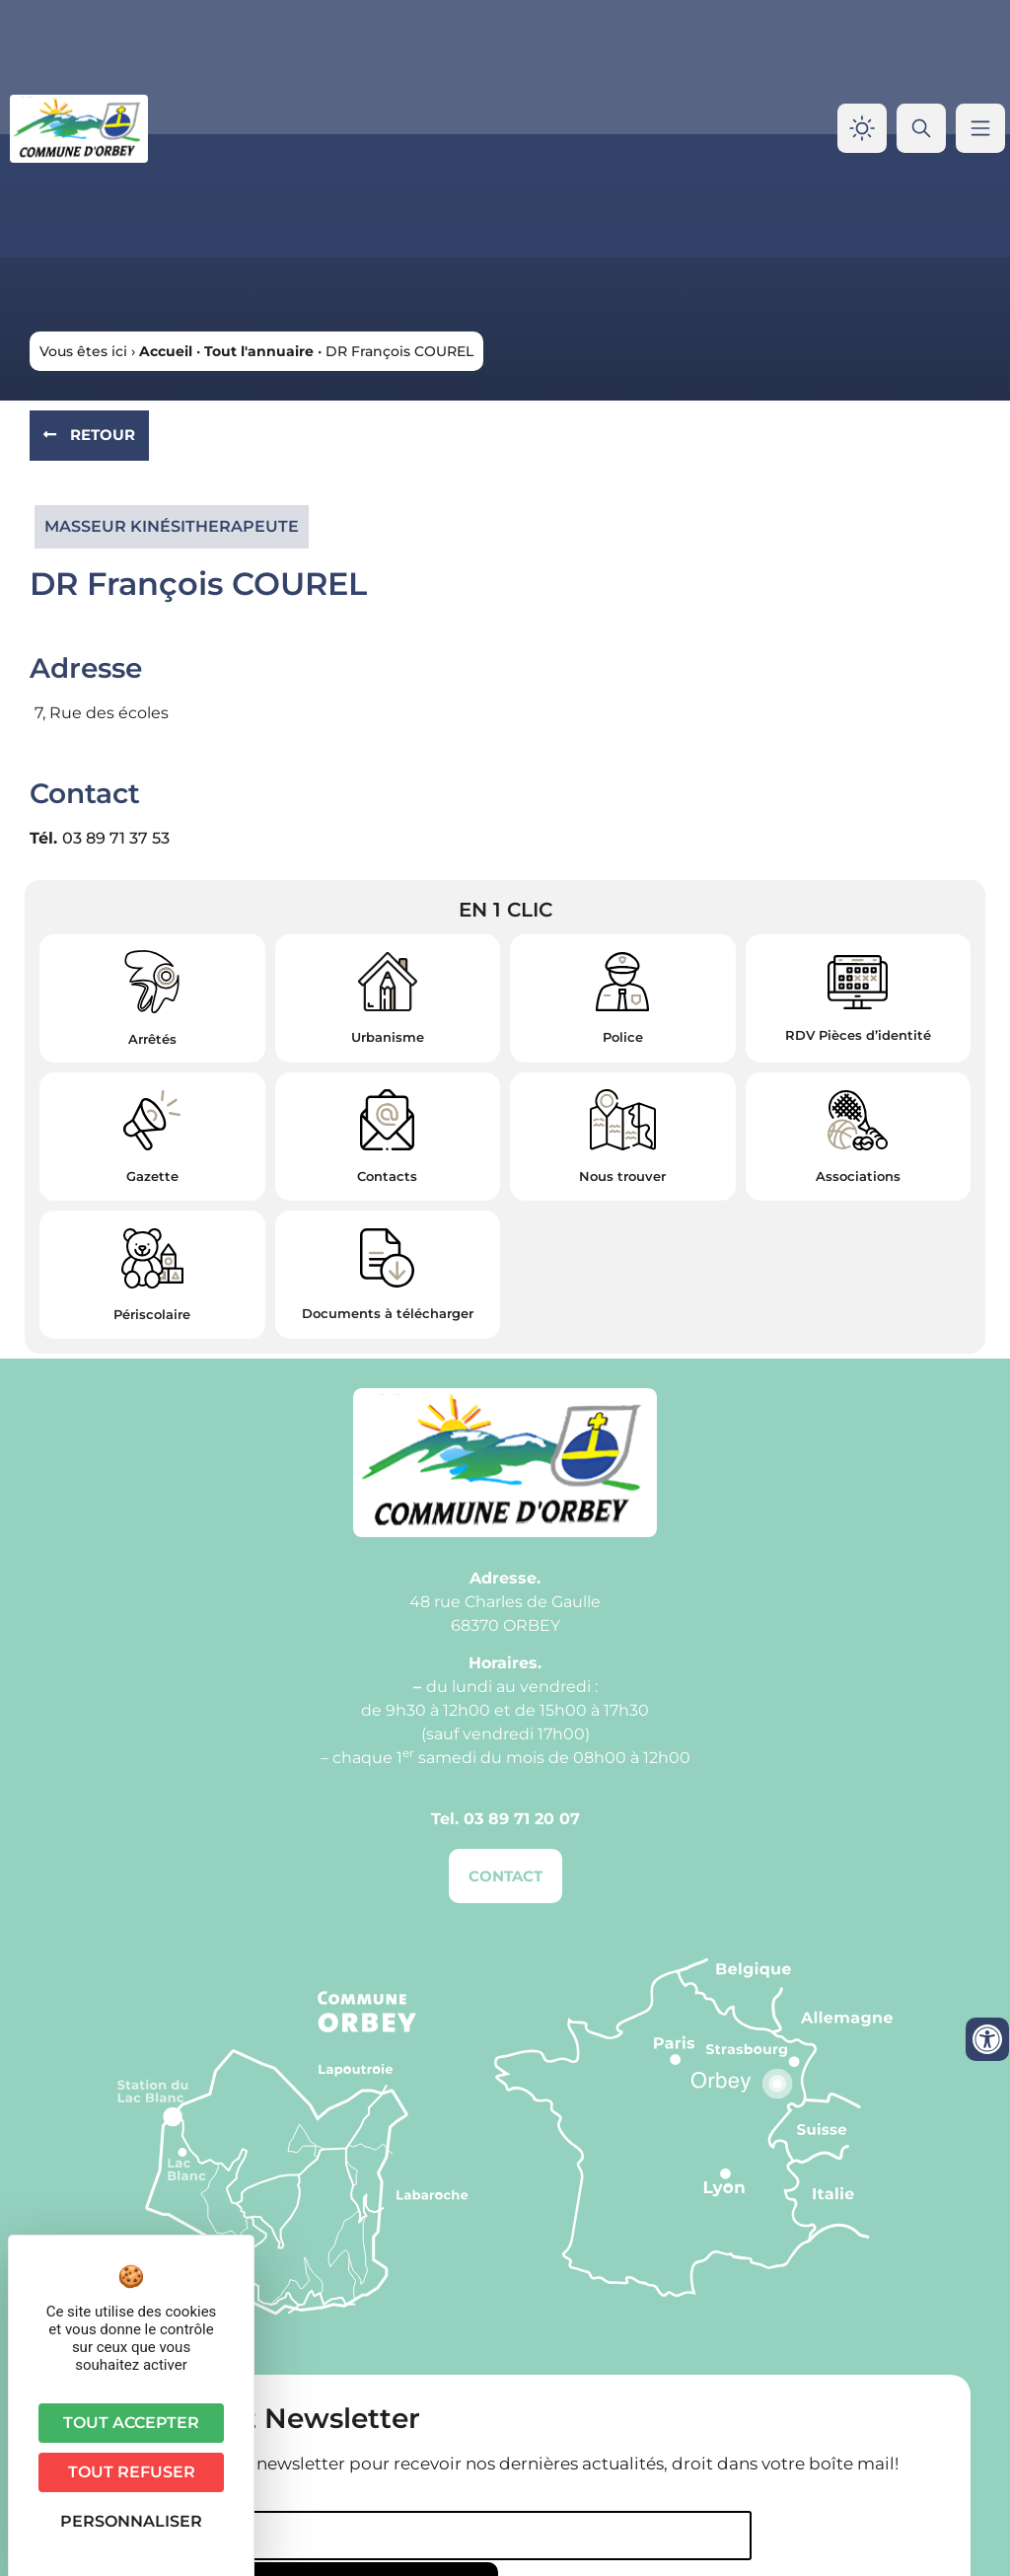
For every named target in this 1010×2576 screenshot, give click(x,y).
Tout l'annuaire (259, 351)
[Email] (374, 2535)
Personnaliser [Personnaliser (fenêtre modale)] (131, 2521)
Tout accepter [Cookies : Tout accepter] (131, 2422)
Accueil (165, 351)
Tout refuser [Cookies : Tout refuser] (131, 2472)
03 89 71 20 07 (522, 1818)
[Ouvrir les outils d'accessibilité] (987, 2039)
